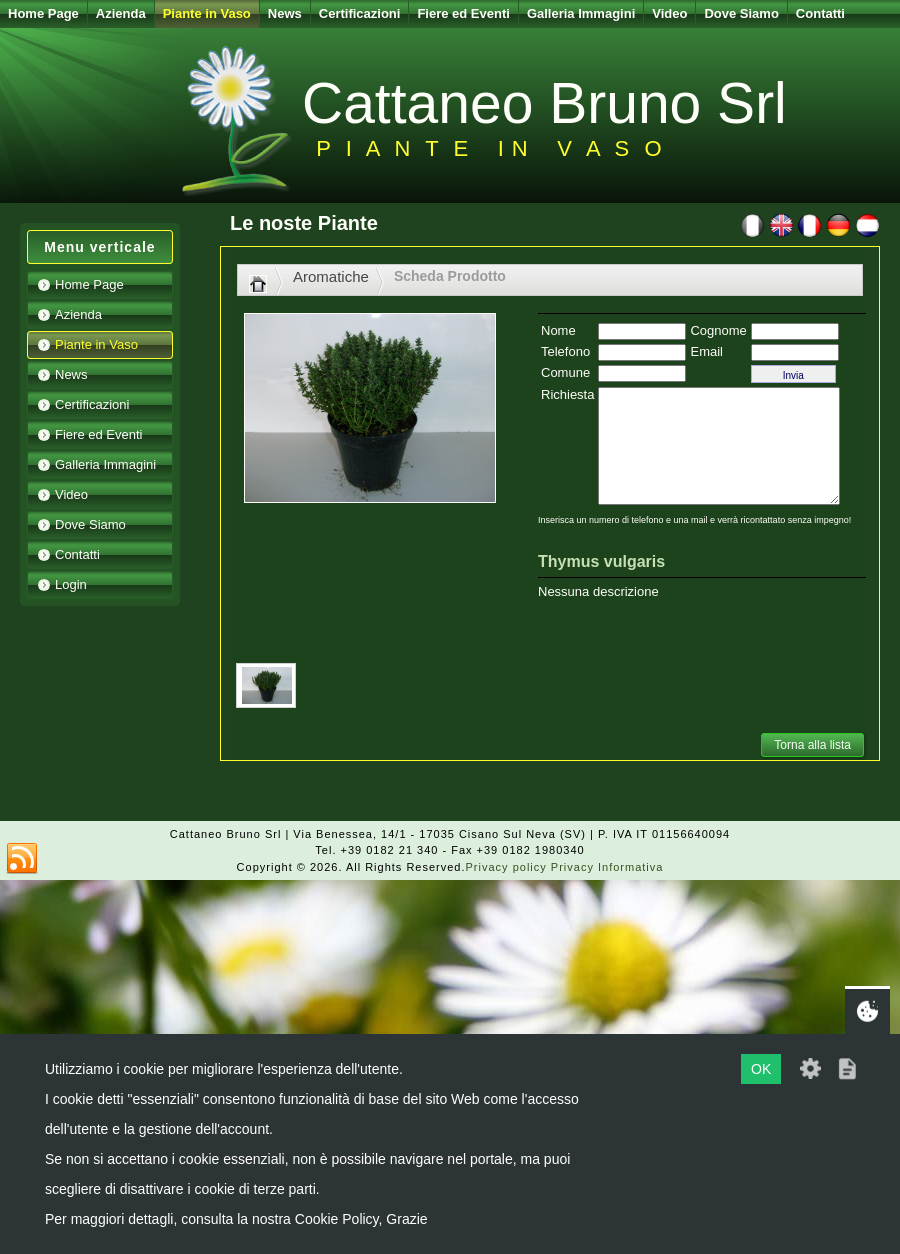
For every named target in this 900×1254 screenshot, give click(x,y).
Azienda (121, 13)
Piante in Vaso (207, 13)
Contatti (820, 13)
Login (71, 584)
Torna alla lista (812, 745)
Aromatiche (331, 276)
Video (669, 13)
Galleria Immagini (581, 13)
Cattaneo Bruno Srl (544, 103)
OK (761, 1069)
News (285, 13)
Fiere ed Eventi (463, 13)
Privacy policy (506, 867)
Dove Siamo (741, 13)
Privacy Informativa (607, 867)
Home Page (43, 13)
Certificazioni (360, 13)
